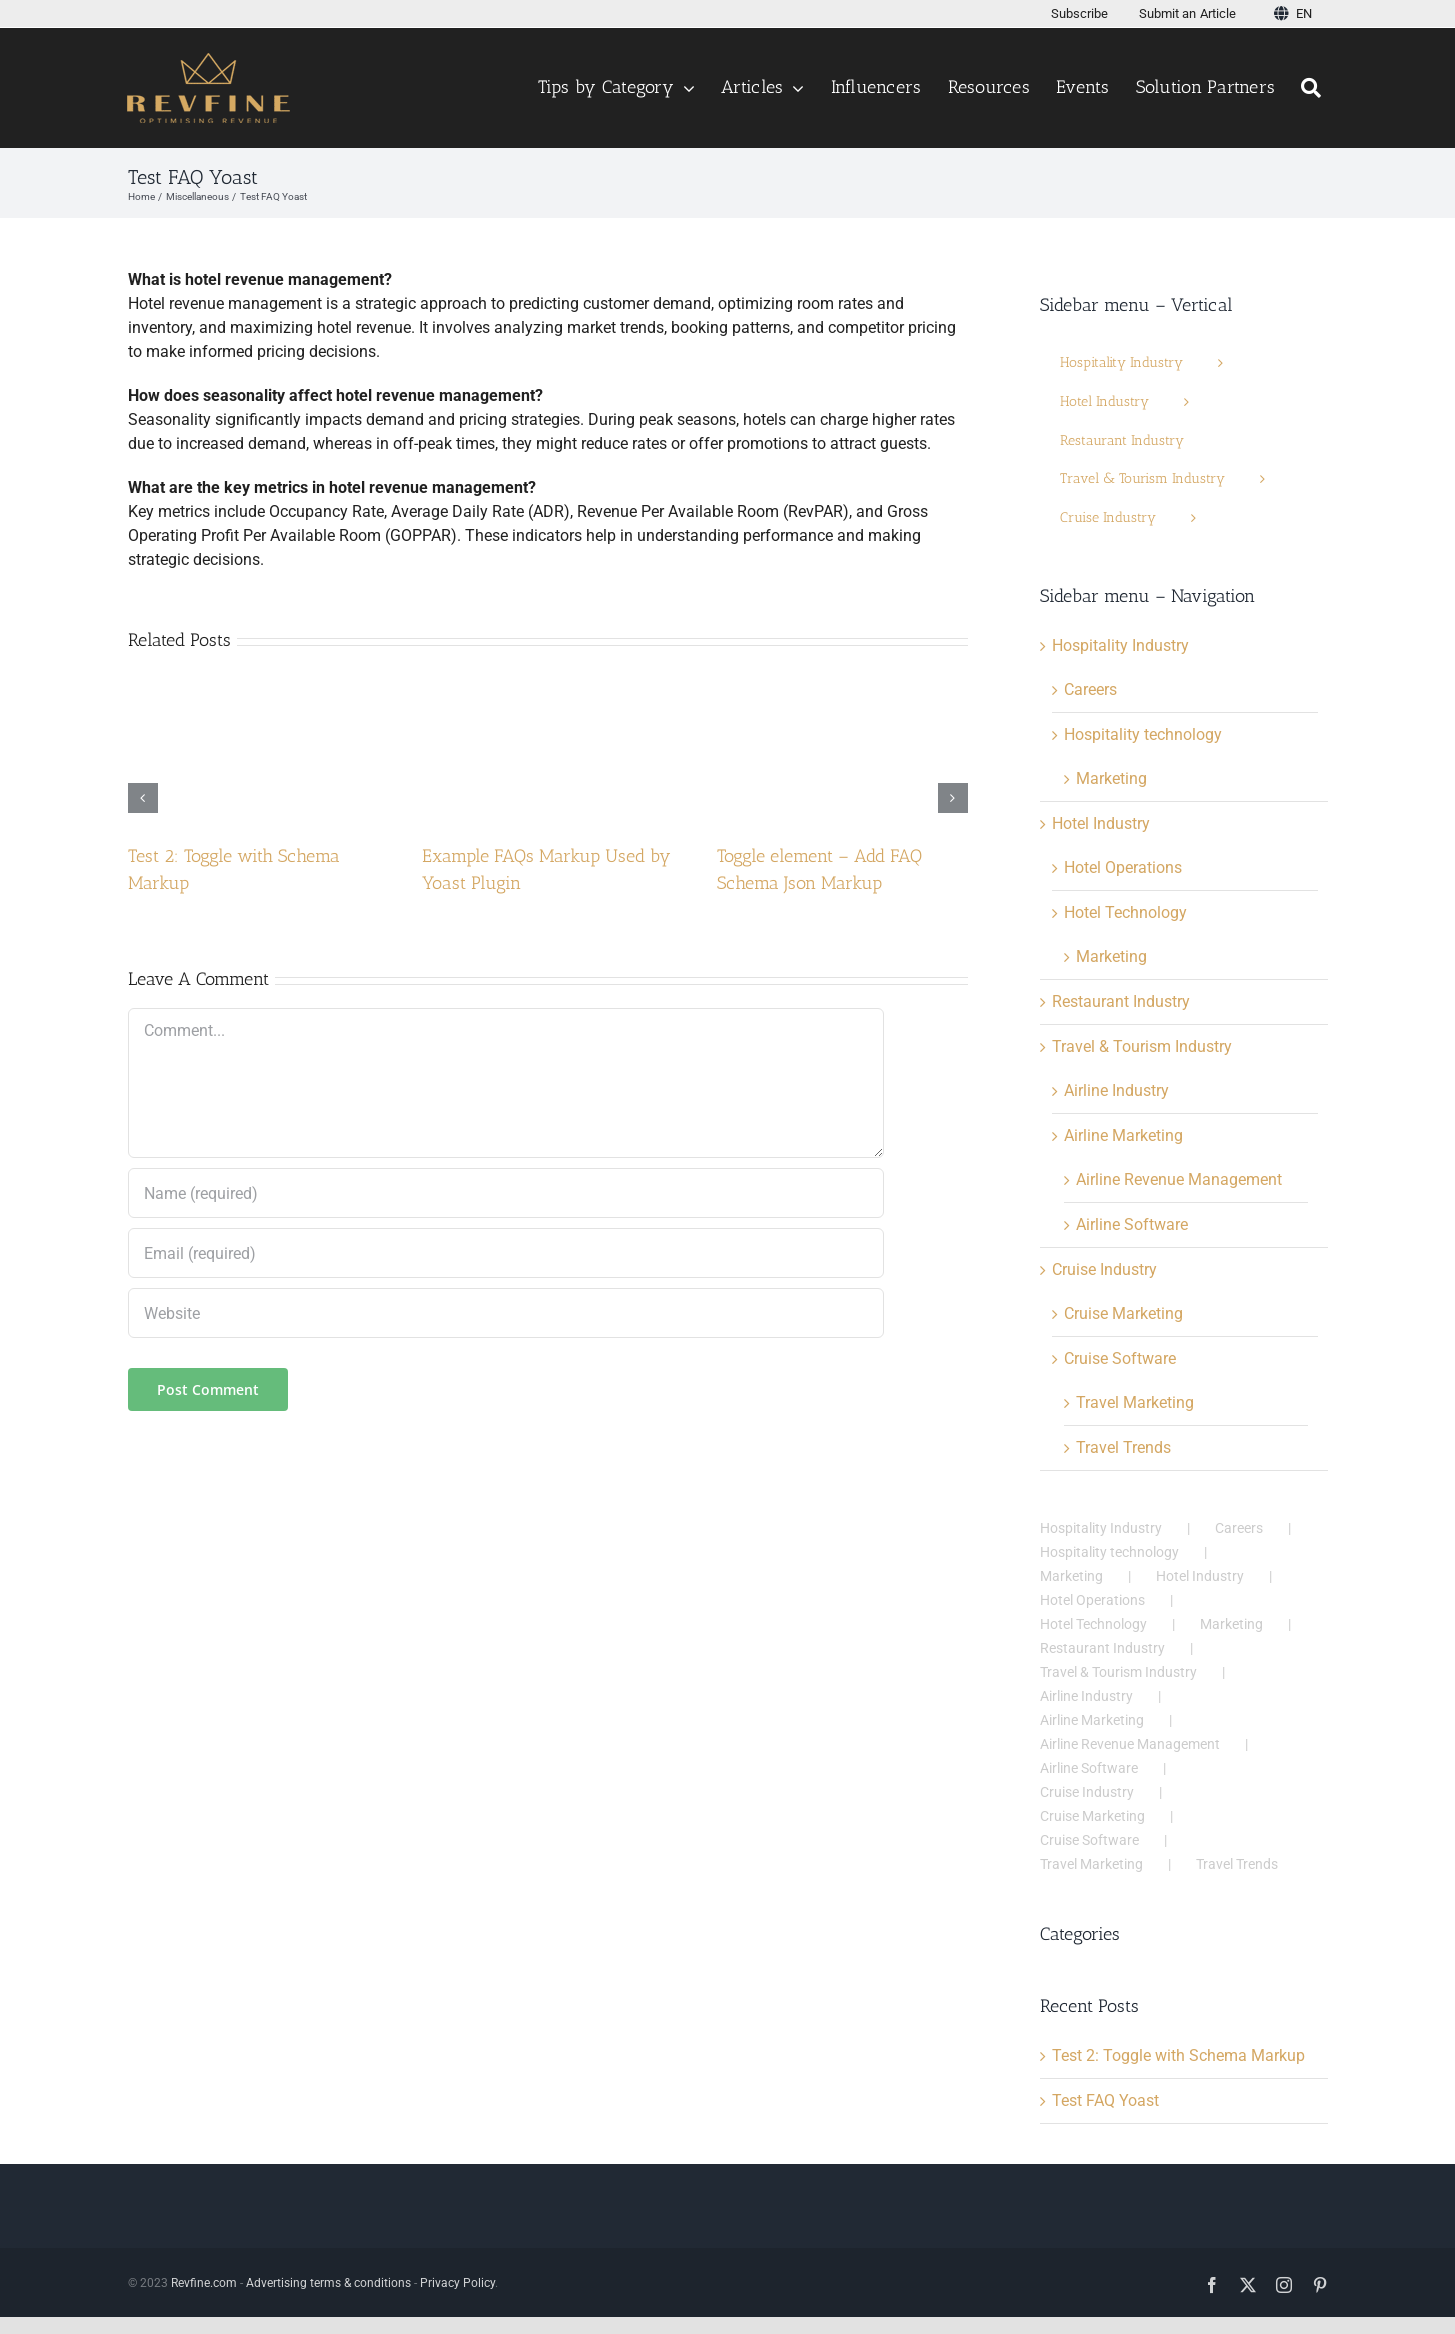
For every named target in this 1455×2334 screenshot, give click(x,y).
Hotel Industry (1101, 823)
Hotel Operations (1123, 867)
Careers (1090, 689)
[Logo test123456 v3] (208, 60)
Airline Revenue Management (1179, 1179)
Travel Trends (1123, 1447)
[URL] (506, 1313)
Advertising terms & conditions (328, 2283)
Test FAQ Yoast (1105, 2100)
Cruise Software (1120, 1358)
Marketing (1111, 778)
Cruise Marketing (1123, 1313)
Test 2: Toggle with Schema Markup (1178, 2055)
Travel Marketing (1135, 1402)
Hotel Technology (1125, 912)
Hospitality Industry (1120, 645)
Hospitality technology (1143, 734)
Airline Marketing (1123, 1135)
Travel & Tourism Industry (1142, 1046)
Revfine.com (204, 2283)
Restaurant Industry (1121, 1001)
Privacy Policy (457, 2283)
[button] (143, 798)
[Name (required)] (506, 1193)
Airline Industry (1116, 1090)
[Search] (1314, 88)
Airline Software (1132, 1224)
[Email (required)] (506, 1253)
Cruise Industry (1104, 1269)
